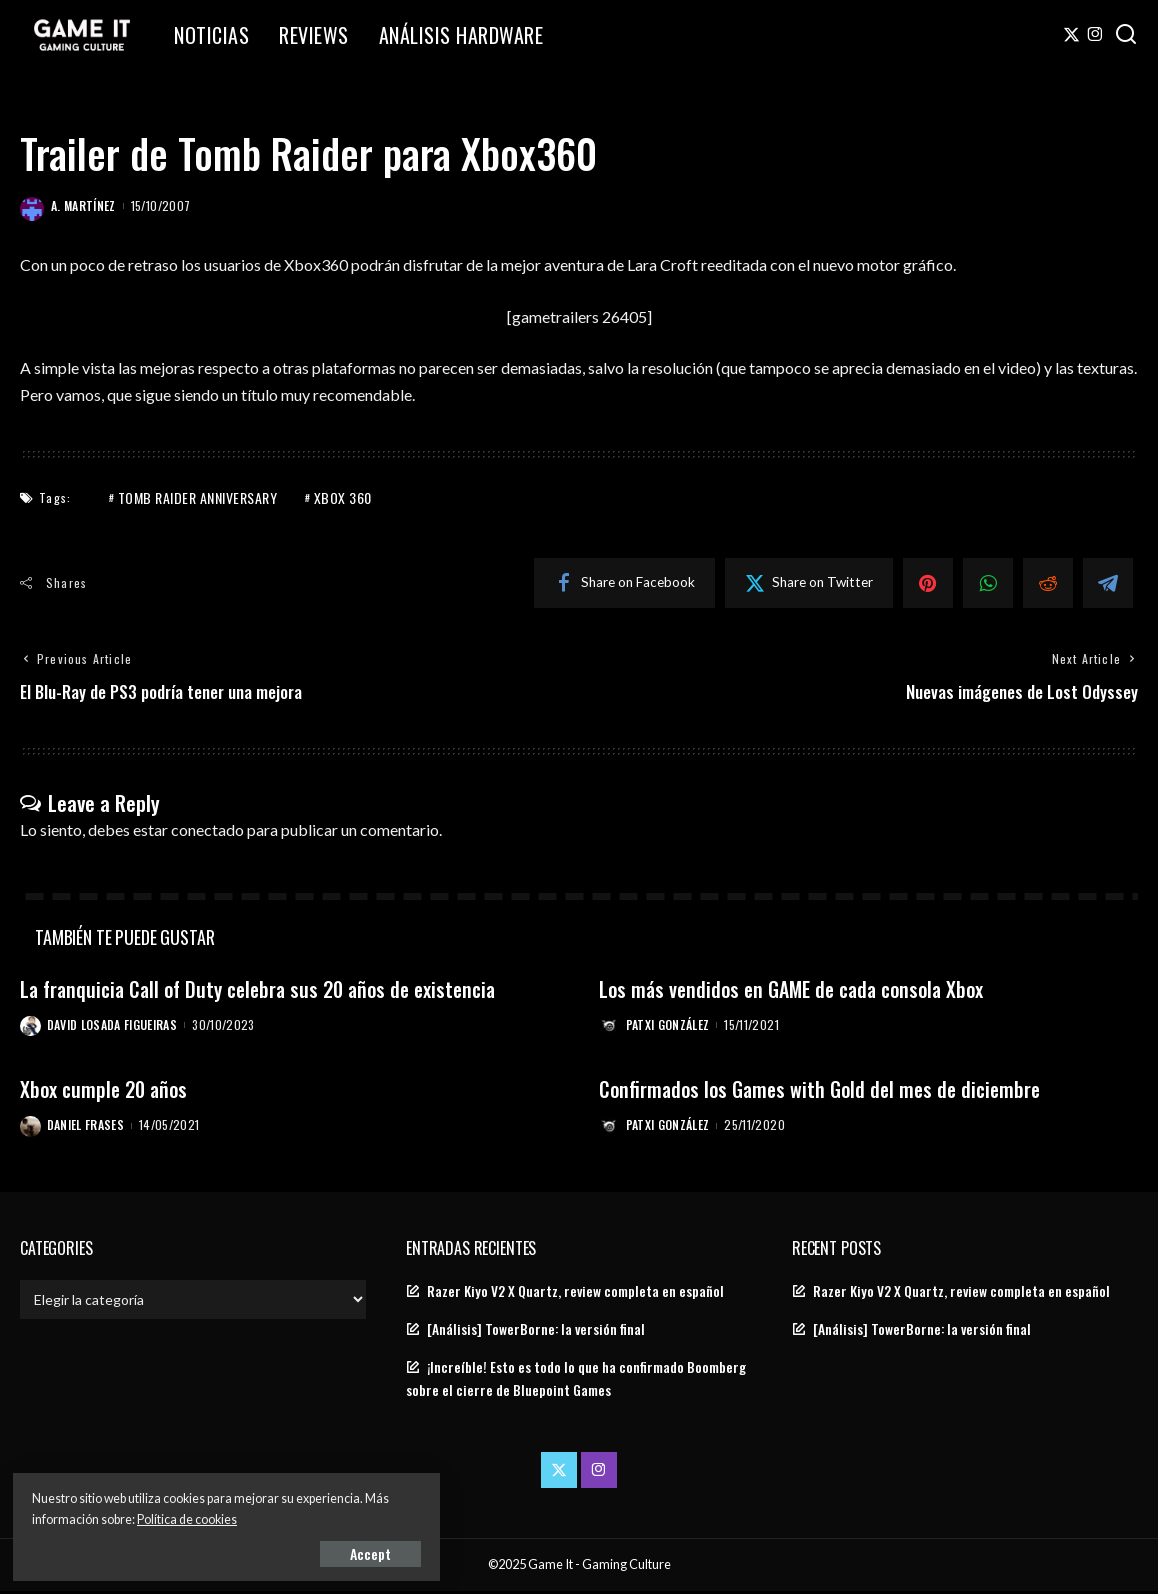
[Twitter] (1071, 35)
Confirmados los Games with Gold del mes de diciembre (828, 1090)
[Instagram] (1095, 35)
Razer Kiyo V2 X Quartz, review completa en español (575, 1293)
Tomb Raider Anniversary (198, 497)
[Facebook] (624, 583)
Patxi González (669, 1026)
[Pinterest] (928, 583)
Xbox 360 (343, 497)
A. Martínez (83, 205)
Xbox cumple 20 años (107, 1090)
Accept (244, 1550)
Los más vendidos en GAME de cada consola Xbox (800, 990)
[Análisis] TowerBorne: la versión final (536, 1332)
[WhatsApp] (988, 583)
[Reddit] (1048, 583)
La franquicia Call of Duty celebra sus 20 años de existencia (270, 990)
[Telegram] (1108, 583)
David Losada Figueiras (113, 1026)
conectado (207, 830)
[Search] (1126, 35)
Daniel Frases (86, 1127)
